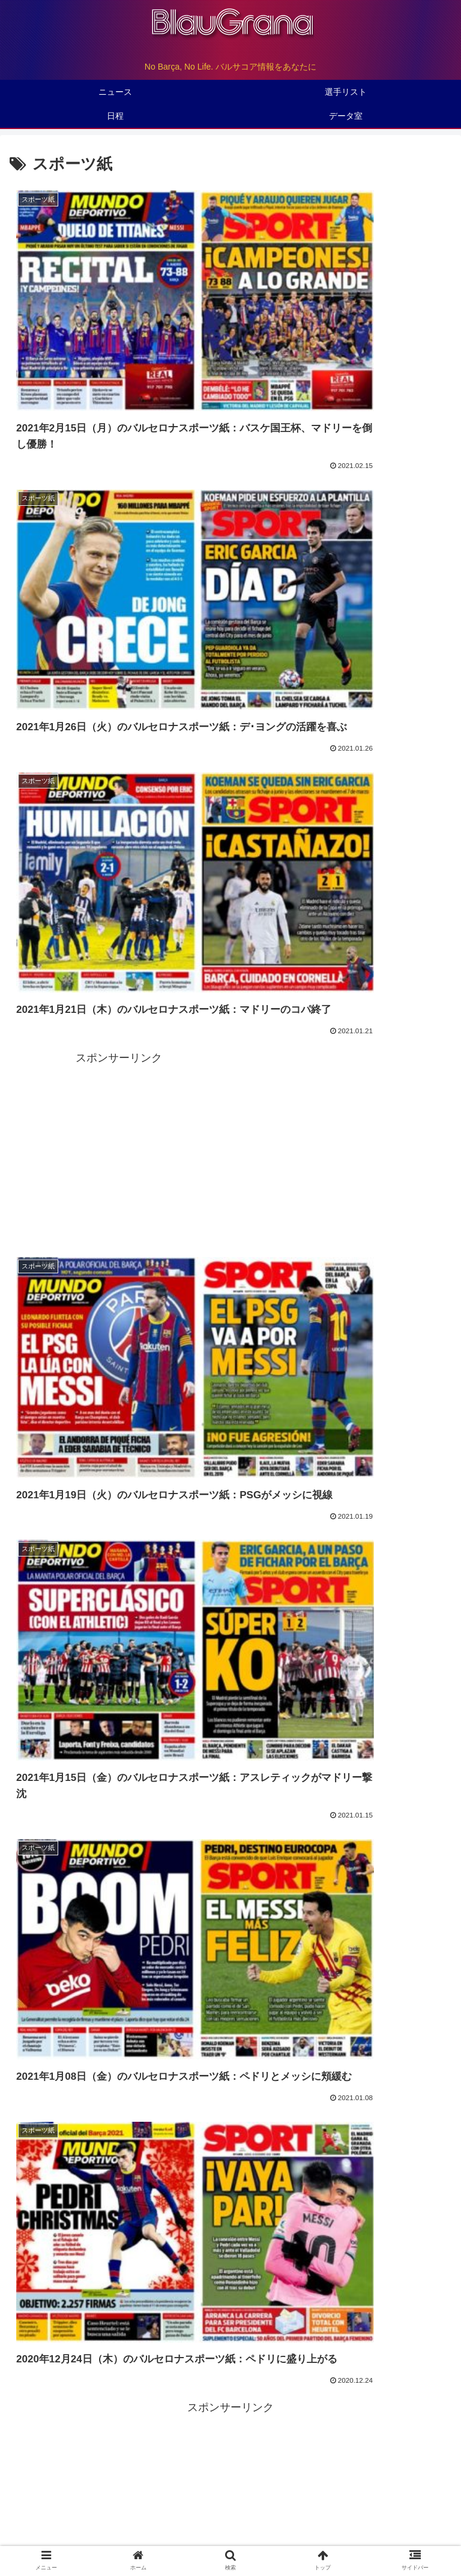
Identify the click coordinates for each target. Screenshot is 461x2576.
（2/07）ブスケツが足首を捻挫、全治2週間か (118, 1283)
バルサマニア (230, 2520)
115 (279, 1806)
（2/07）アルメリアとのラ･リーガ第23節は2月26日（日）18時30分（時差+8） (190, 1258)
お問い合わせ (230, 2537)
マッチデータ (47, 1526)
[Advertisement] (342, 494)
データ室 (377, 2503)
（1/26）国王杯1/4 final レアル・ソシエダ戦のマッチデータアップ (162, 1356)
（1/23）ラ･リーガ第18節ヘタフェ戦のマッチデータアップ (147, 1380)
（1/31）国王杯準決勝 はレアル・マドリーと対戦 (126, 1307)
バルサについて (230, 2503)
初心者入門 (378, 2520)
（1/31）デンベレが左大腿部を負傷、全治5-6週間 (127, 1331)
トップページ (83, 2503)
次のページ (231, 1757)
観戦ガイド (83, 2520)
